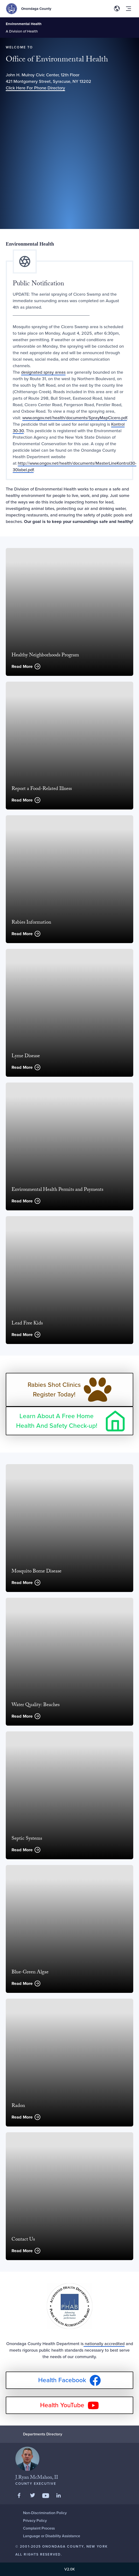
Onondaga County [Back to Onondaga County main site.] (36, 8)
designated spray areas (43, 372)
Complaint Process (39, 2528)
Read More (22, 666)
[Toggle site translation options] (117, 8)
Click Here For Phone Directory (35, 88)
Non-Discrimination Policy (45, 2513)
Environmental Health (24, 23)
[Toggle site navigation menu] (128, 8)
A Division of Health (22, 31)
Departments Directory (42, 2434)
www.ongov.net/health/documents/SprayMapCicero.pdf (74, 418)
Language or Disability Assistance (51, 2536)
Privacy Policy (35, 2520)
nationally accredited (104, 2344)
